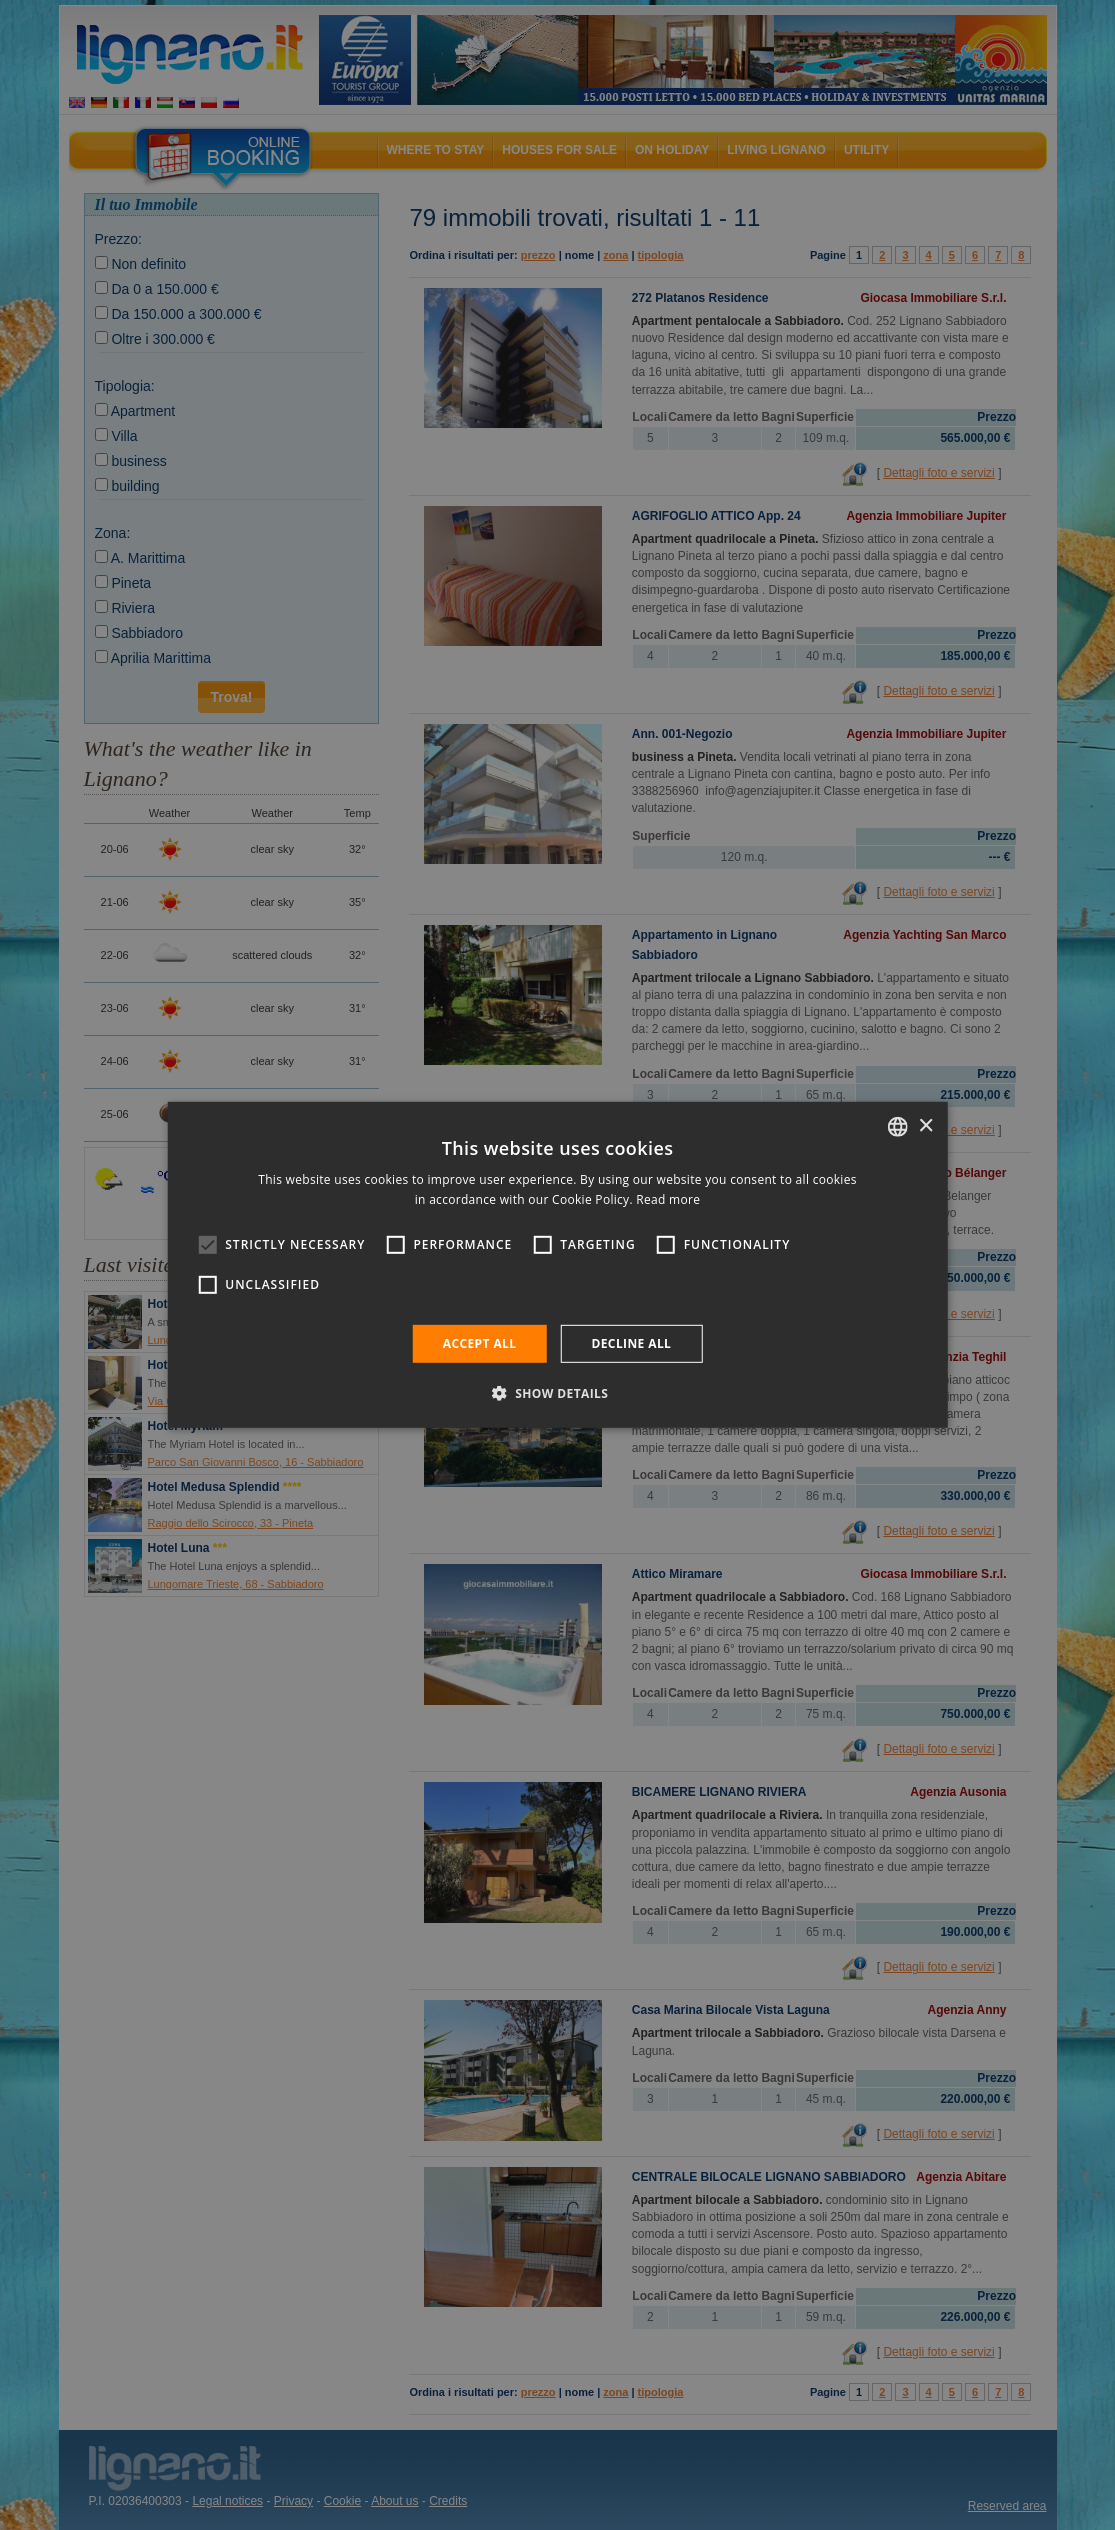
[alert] (557, 1265)
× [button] (925, 1125)
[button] (558, 1393)
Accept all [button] (480, 1343)
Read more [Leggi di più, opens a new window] (668, 1199)
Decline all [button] (631, 1343)
